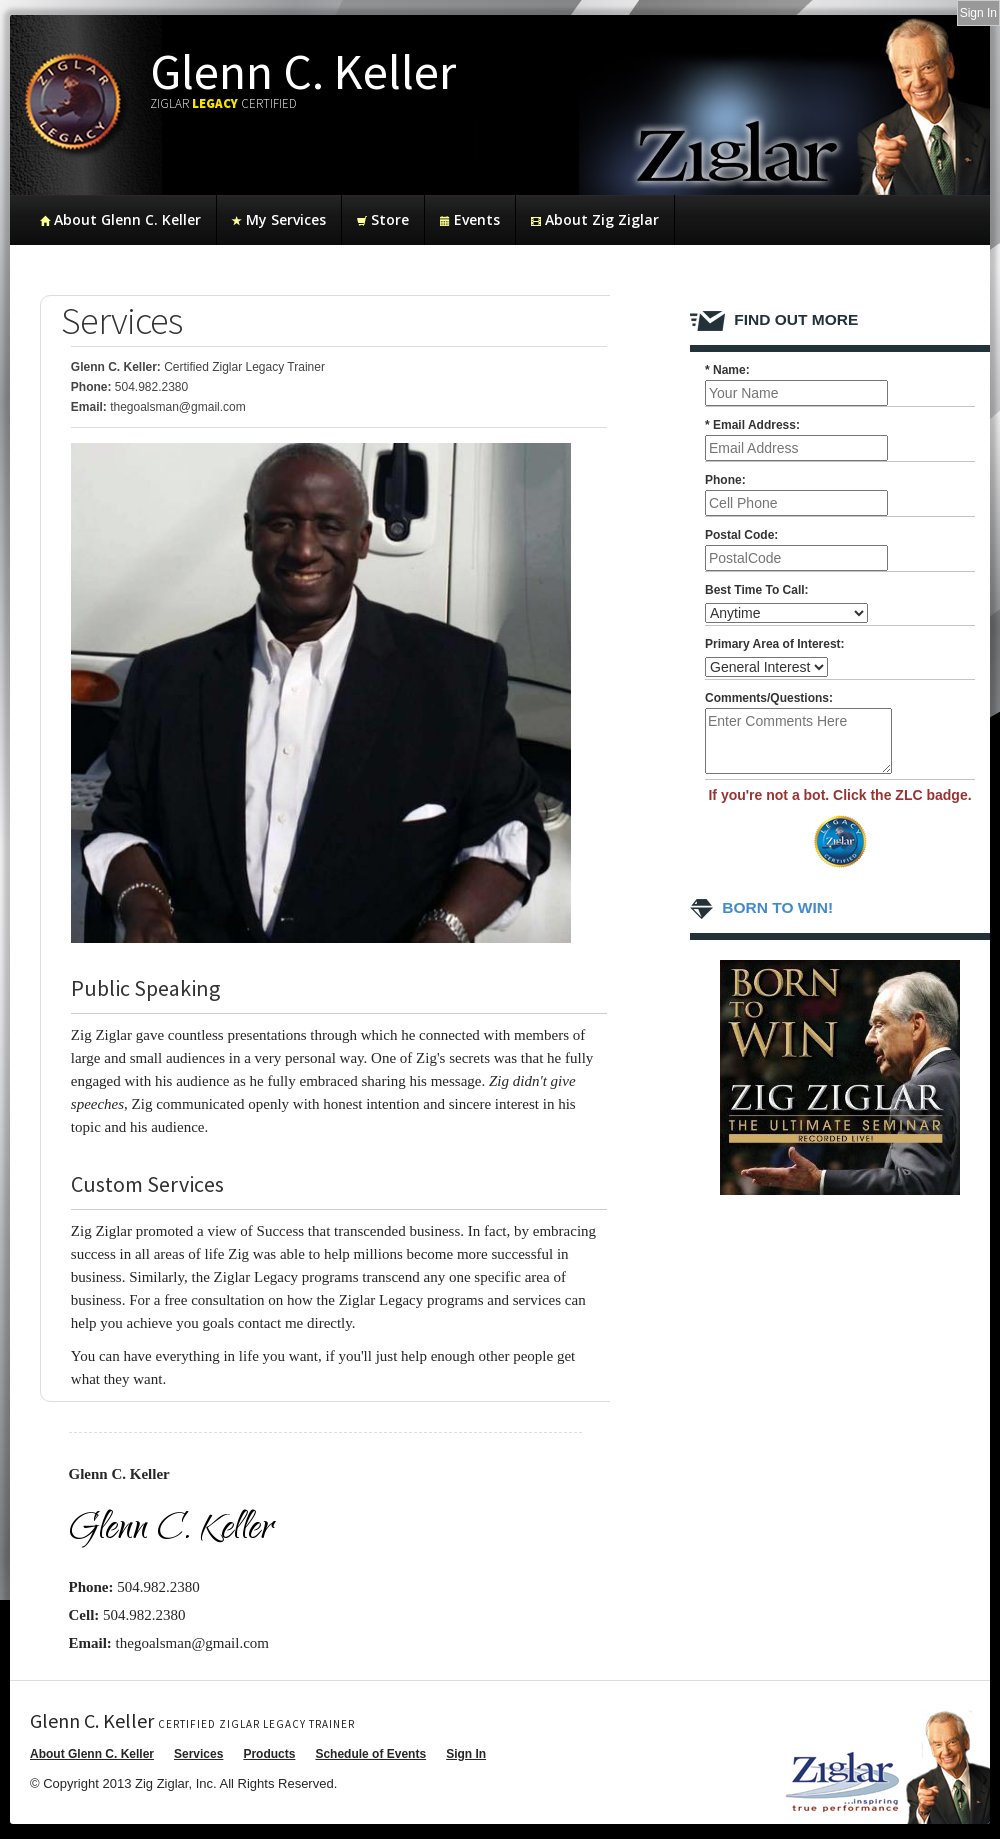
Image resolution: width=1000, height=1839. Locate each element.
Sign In (466, 1754)
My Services (279, 219)
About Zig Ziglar (595, 219)
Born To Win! (761, 907)
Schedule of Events (370, 1754)
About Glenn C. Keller (120, 219)
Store (383, 219)
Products (269, 1754)
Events (470, 219)
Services (198, 1754)
